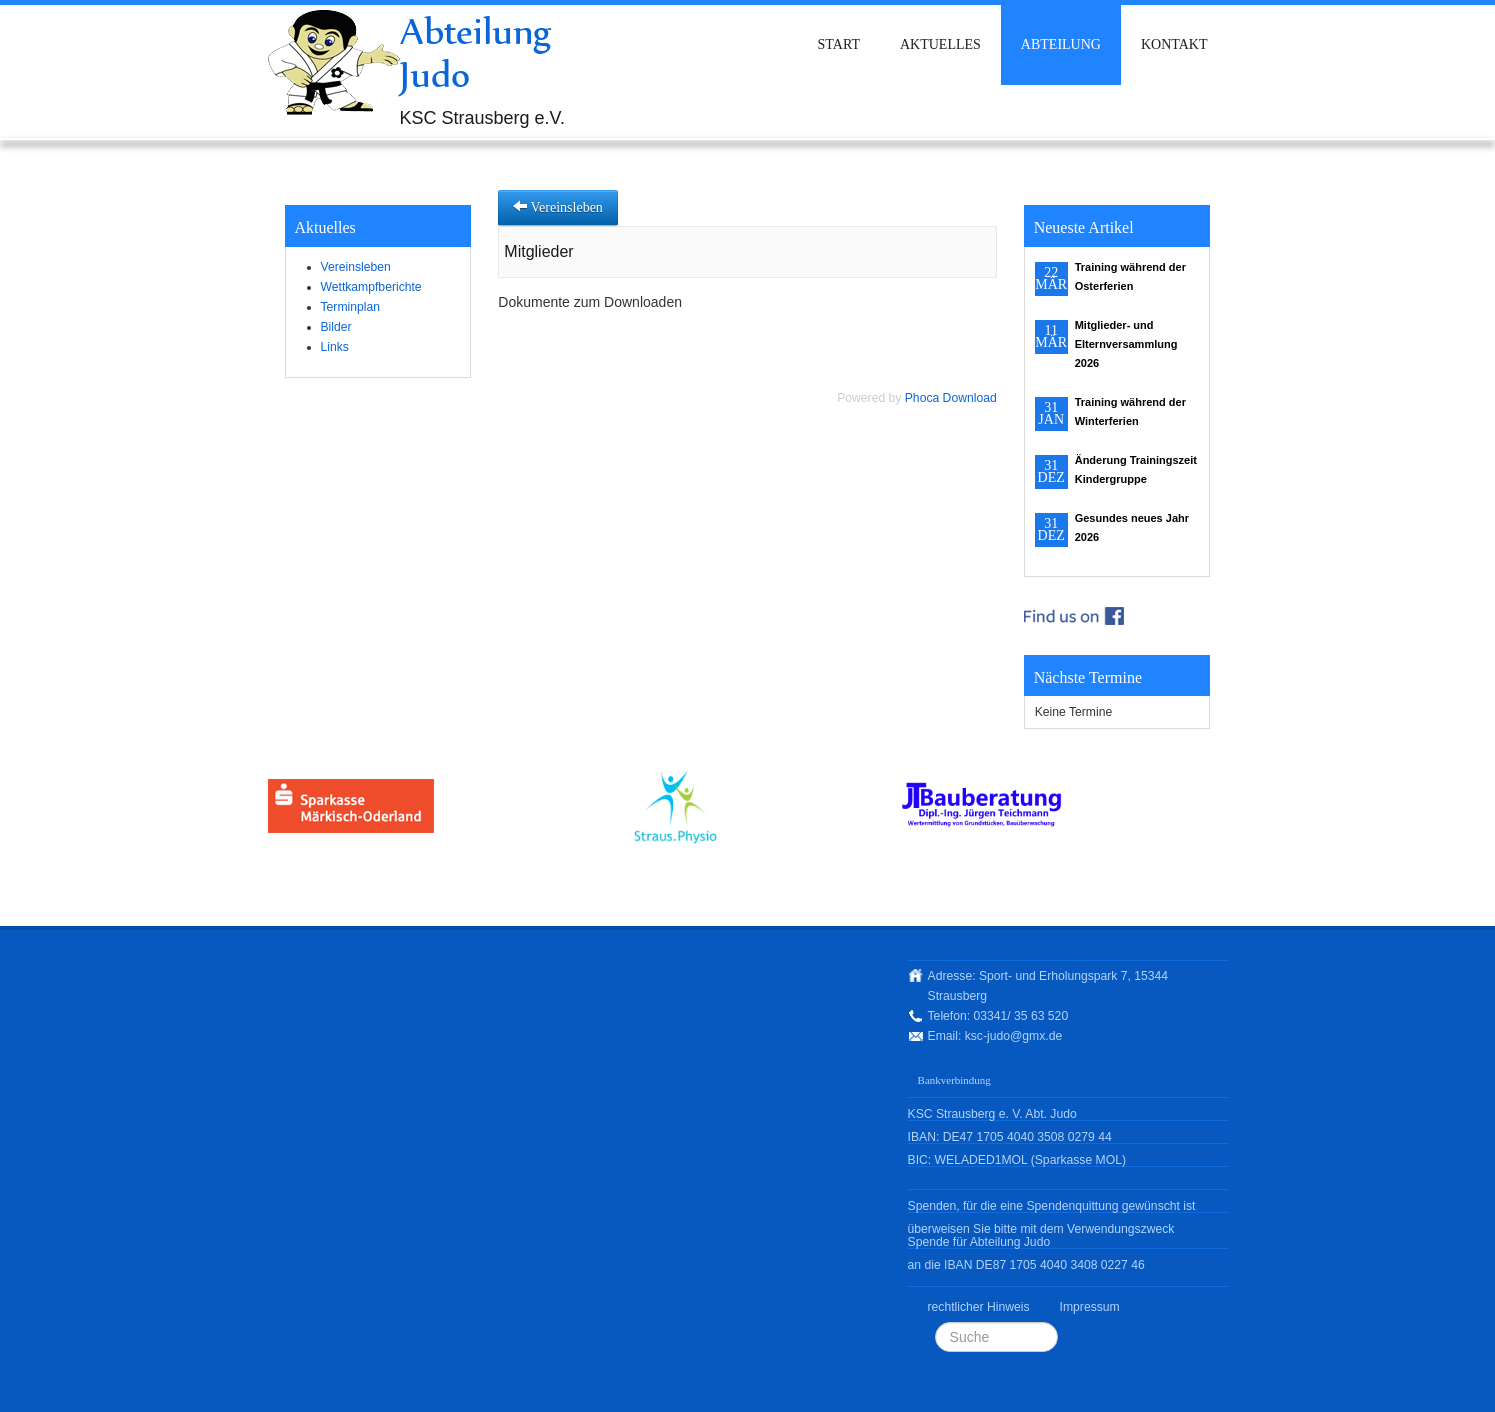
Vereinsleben (356, 267)
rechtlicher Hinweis (979, 1307)
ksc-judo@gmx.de (1013, 1036)
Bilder (336, 327)
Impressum (1090, 1307)
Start (839, 44)
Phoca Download (951, 398)
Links (335, 347)
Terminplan (350, 307)
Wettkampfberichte (371, 287)
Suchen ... (935, 1322)
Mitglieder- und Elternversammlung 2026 (1126, 344)
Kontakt (1174, 44)
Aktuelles (940, 44)
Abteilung (1061, 44)
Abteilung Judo (476, 52)
